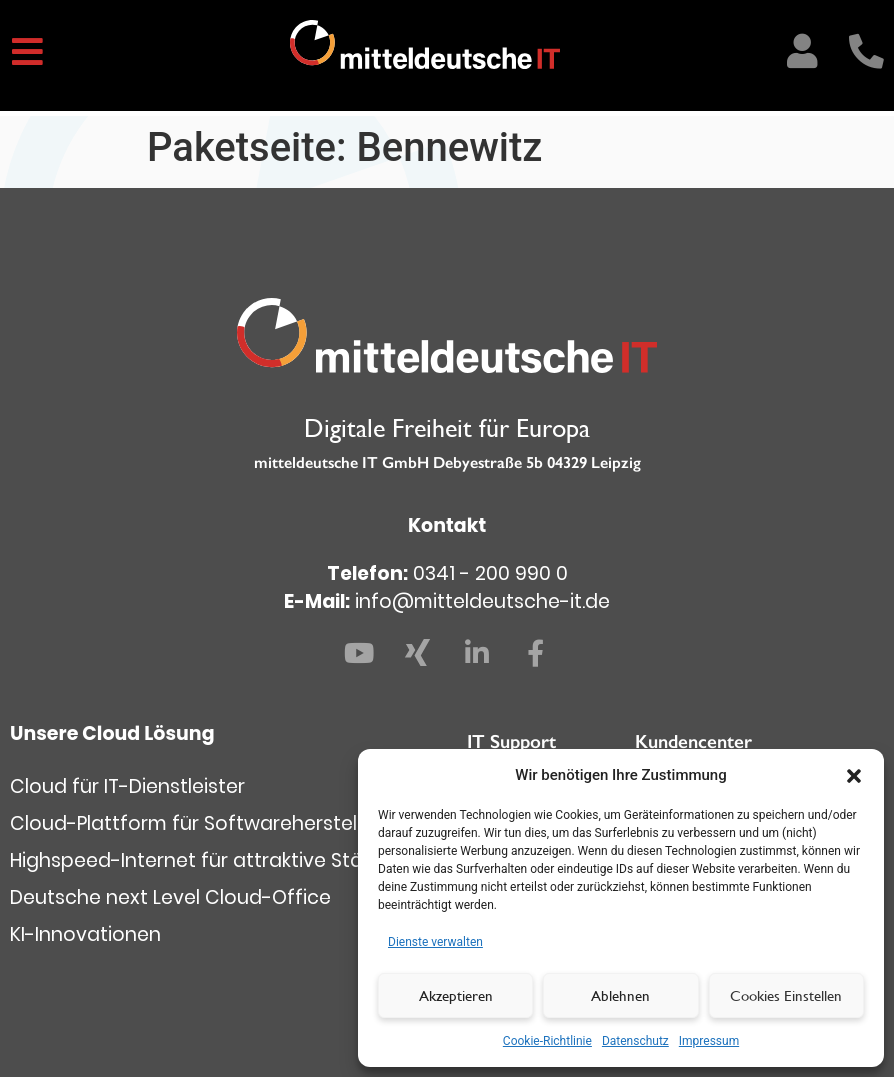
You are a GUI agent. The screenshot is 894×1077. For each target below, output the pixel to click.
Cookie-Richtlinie (547, 1041)
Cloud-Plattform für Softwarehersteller (195, 823)
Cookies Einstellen (786, 995)
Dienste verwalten (435, 942)
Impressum (709, 1041)
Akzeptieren (456, 995)
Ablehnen (620, 995)
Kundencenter (693, 741)
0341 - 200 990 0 (490, 573)
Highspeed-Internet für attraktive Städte (203, 860)
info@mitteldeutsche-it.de (482, 601)
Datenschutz (635, 1041)
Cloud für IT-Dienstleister (127, 786)
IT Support (511, 741)
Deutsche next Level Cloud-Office (170, 897)
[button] (854, 775)
